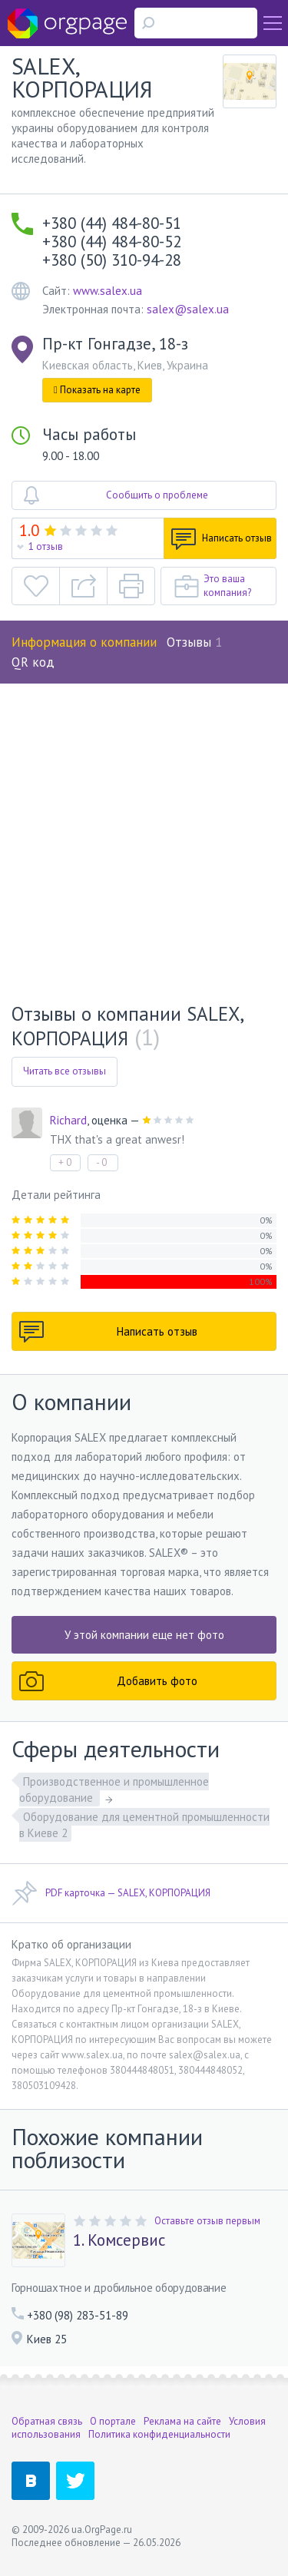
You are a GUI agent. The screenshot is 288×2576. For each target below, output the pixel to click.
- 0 (101, 1162)
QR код (33, 662)
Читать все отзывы (64, 1071)
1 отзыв (45, 546)
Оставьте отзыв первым (207, 2220)
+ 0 (64, 1162)
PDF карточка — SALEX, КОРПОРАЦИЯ (111, 1893)
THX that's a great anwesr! (117, 1139)
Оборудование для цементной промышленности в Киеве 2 (144, 1824)
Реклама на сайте (182, 2421)
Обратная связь (47, 2421)
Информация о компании (84, 642)
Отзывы (194, 642)
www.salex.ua (107, 290)
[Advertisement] (144, 835)
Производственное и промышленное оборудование (114, 1789)
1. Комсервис (119, 2240)
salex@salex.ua (188, 309)
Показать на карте (97, 389)
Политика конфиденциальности (159, 2434)
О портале (113, 2421)
